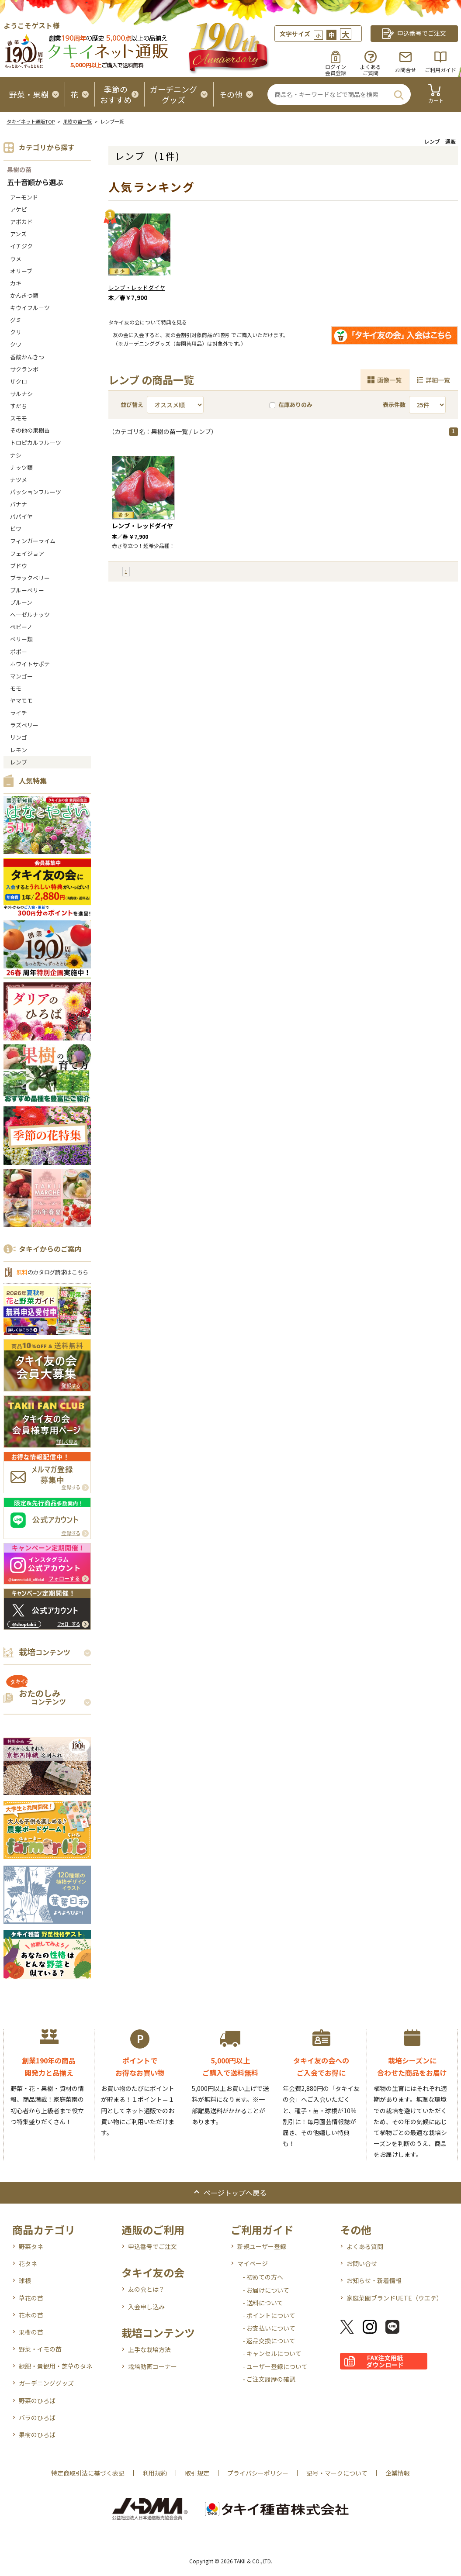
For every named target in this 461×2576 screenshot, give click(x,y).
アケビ (18, 209)
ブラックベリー (30, 578)
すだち (18, 406)
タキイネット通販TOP (31, 121)
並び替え (132, 404)
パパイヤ (21, 516)
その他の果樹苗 (30, 430)
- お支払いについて (269, 2328)
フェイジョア (27, 553)
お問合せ (405, 69)
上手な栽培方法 (149, 2349)
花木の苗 (31, 2315)
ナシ (15, 455)
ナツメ (18, 479)
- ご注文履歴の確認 (269, 2379)
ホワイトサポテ (30, 664)
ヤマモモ (21, 700)
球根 (25, 2280)
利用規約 (154, 2473)
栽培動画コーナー (152, 2366)
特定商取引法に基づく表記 (88, 2473)
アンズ (18, 234)
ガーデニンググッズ (46, 2383)
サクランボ (24, 369)
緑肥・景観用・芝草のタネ (55, 2366)
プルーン (21, 602)
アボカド (21, 221)
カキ (15, 283)
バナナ (18, 504)
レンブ (18, 762)
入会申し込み (146, 2306)
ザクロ (18, 381)
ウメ (15, 259)
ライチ (18, 713)
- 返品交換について (269, 2340)
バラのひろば (37, 2417)
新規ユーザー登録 (261, 2246)
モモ (15, 688)
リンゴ (18, 737)
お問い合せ (362, 2263)
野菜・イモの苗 (40, 2349)
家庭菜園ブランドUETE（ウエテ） (395, 2298)
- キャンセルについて (272, 2353)
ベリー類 (21, 639)
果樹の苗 (19, 169)
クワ (15, 344)
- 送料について (263, 2302)
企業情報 (397, 2473)
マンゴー (21, 676)
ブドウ (18, 565)
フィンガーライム (32, 541)
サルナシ (21, 393)
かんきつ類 (24, 295)
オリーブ (21, 271)
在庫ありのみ (291, 404)
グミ (15, 320)
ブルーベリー (27, 590)
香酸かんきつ (27, 357)
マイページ (252, 2263)
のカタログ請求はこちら (52, 1272)
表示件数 (394, 404)
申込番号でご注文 (152, 2246)
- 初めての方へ (263, 2277)
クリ (15, 332)
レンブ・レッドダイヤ (136, 287)
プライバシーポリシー (257, 2473)
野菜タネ (31, 2246)
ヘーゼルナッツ (30, 614)
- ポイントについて (269, 2315)
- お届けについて (266, 2290)
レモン (18, 750)
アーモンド (24, 197)
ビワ (15, 528)
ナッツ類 (21, 467)
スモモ (18, 418)
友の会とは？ (146, 2289)
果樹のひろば (37, 2434)
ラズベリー (24, 725)
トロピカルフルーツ (35, 442)
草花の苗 (31, 2298)
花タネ (28, 2263)
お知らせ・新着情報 (374, 2280)
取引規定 (197, 2473)
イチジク (21, 246)
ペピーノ (21, 627)
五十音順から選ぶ (35, 182)
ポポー (18, 651)
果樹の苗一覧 (77, 121)
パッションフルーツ (35, 492)
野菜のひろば (37, 2400)
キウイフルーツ (30, 307)
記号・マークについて (336, 2473)
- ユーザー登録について (275, 2366)
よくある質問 (365, 2246)
